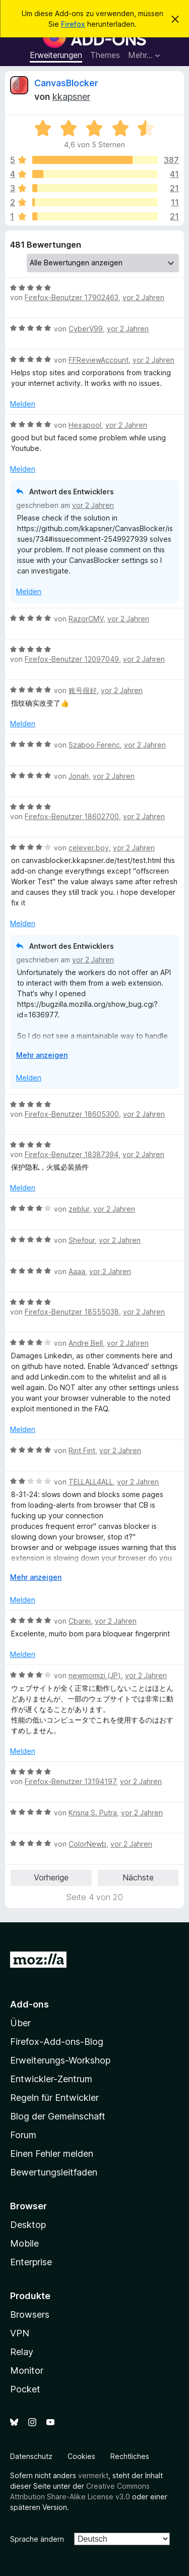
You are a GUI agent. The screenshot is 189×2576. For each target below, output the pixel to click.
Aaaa (77, 1271)
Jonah (79, 776)
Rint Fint (82, 1450)
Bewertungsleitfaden (53, 2172)
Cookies (81, 2456)
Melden (22, 403)
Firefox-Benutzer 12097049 (72, 659)
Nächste (138, 1877)
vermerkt (93, 2475)
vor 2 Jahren (143, 297)
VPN (19, 2333)
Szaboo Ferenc (94, 744)
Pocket (25, 2389)
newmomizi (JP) (95, 1675)
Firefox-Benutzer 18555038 (72, 1311)
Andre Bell (86, 1343)
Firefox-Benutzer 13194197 (70, 1781)
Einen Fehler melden (51, 2153)
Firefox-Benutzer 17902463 (71, 297)
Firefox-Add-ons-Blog (56, 2041)
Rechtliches (129, 2456)
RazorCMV (86, 618)
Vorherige (51, 1877)
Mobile (24, 2243)
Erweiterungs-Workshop (60, 2060)
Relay (21, 2351)
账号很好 (83, 690)
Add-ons (29, 2004)
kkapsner (71, 96)
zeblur (79, 1209)
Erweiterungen (56, 55)
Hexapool (85, 425)
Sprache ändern (37, 2539)
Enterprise (31, 2262)
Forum (23, 2135)
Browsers (29, 2314)
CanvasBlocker (66, 83)
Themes (105, 55)
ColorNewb (87, 1844)
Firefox (73, 24)
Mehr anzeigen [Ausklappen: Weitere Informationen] (42, 1055)
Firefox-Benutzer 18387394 (71, 1154)
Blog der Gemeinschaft (57, 2116)
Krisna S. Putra (93, 1812)
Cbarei (80, 1621)
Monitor (26, 2370)
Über (20, 2023)
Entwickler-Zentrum (51, 2079)
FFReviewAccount (99, 360)
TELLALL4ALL (91, 1481)
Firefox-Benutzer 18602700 (72, 816)
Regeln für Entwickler (54, 2097)
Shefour (82, 1240)
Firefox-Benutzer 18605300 (72, 1114)
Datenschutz (31, 2456)
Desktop (28, 2224)
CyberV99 (86, 328)
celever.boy (89, 847)
